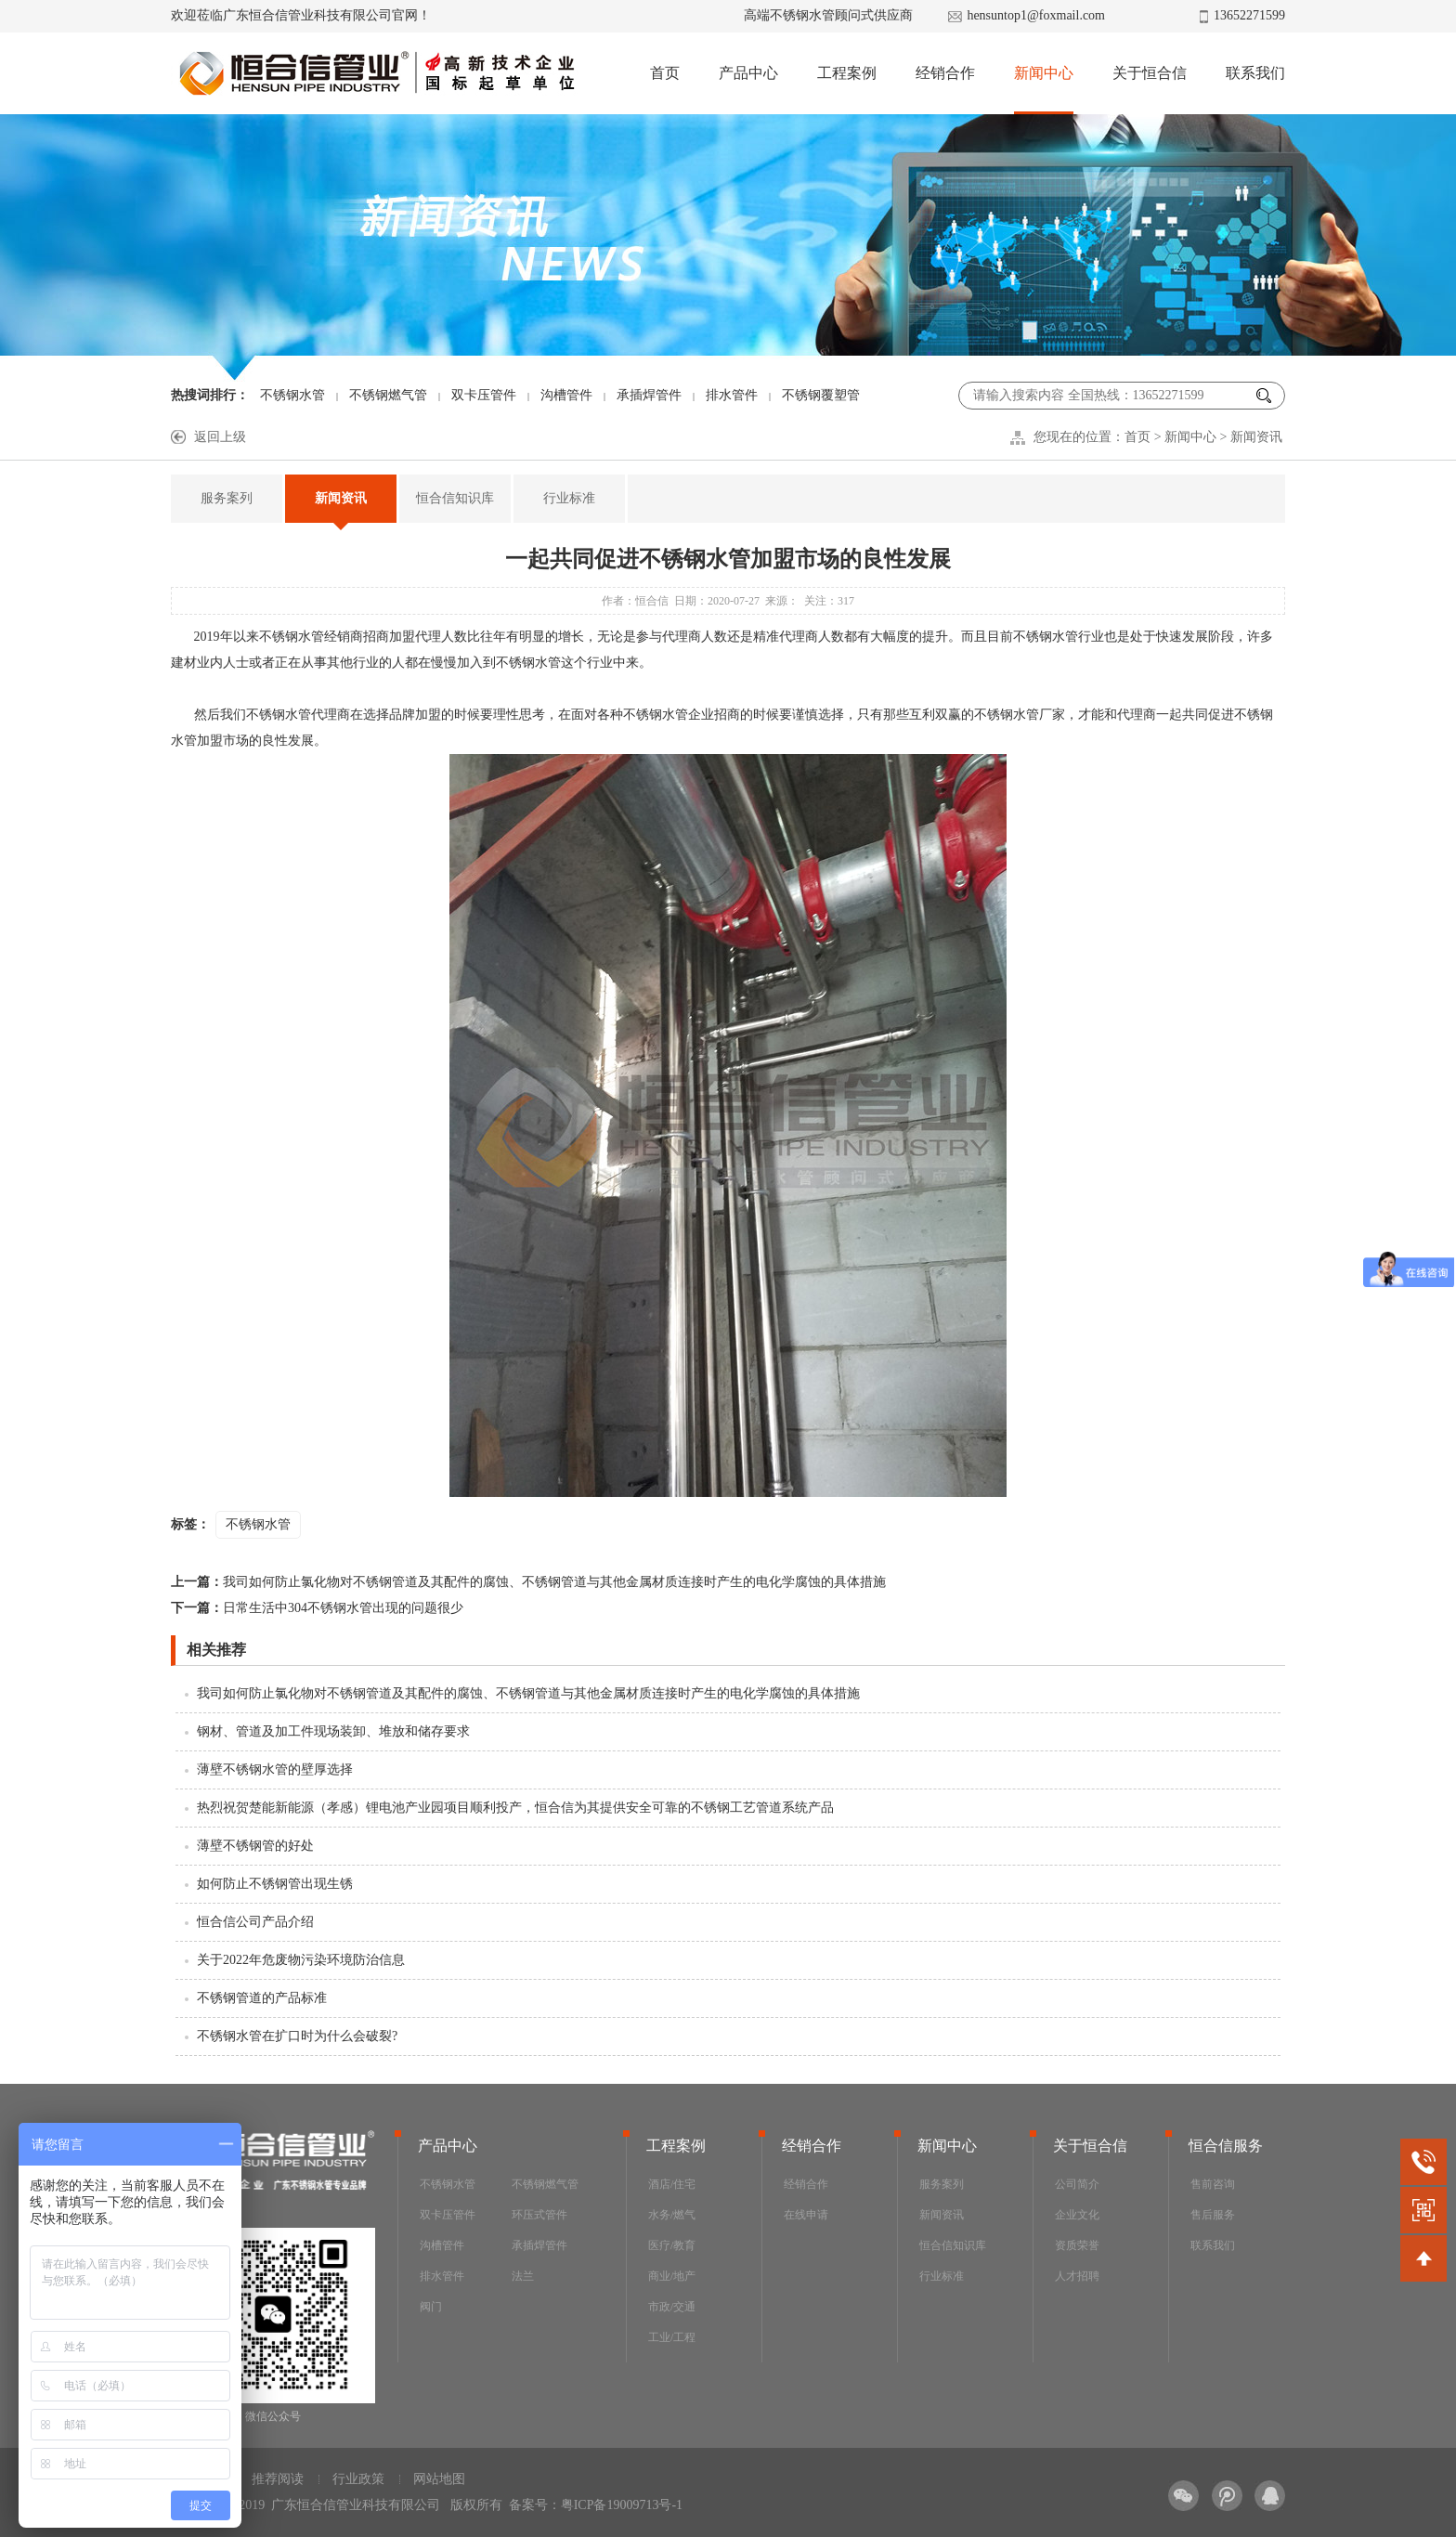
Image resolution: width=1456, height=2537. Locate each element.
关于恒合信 (1149, 73)
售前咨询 (1212, 2184)
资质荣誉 (1077, 2245)
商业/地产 (672, 2276)
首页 (665, 73)
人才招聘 (1077, 2276)
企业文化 (1077, 2214)
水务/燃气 (672, 2214)
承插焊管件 (649, 395)
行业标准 (569, 498)
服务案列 (227, 498)
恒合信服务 (1226, 2145)
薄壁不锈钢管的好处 (255, 1846)
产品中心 (748, 73)
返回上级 (220, 437)
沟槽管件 (566, 395)
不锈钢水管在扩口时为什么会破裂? (297, 2036)
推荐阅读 (278, 2479)
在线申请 (806, 2214)
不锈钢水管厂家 (1019, 715)
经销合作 (945, 73)
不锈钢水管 (292, 395)
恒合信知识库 (455, 498)
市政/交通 (672, 2306)
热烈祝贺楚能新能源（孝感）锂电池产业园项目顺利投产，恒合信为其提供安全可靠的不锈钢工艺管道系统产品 (515, 1808)
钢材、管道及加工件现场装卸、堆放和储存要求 (333, 1731)
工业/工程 (672, 2337)
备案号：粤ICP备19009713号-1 (595, 2505)
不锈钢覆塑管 (821, 395)
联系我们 (1255, 73)
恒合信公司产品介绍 (255, 1922)
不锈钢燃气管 (388, 395)
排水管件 (732, 395)
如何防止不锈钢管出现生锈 (275, 1884)
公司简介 (1077, 2184)
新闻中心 (1043, 73)
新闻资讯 (1256, 437)
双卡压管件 (483, 395)
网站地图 (439, 2479)
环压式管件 (539, 2214)
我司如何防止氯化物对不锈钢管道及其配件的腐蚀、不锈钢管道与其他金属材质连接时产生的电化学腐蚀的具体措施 (528, 1582)
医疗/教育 (672, 2245)
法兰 (523, 2276)
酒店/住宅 (672, 2184)
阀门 (431, 2306)
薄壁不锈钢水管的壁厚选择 (275, 1769)
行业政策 (358, 2479)
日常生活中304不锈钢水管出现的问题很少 (317, 1608)
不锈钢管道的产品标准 (262, 1998)
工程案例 (847, 73)
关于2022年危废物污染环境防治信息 (301, 1960)
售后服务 (1212, 2214)
